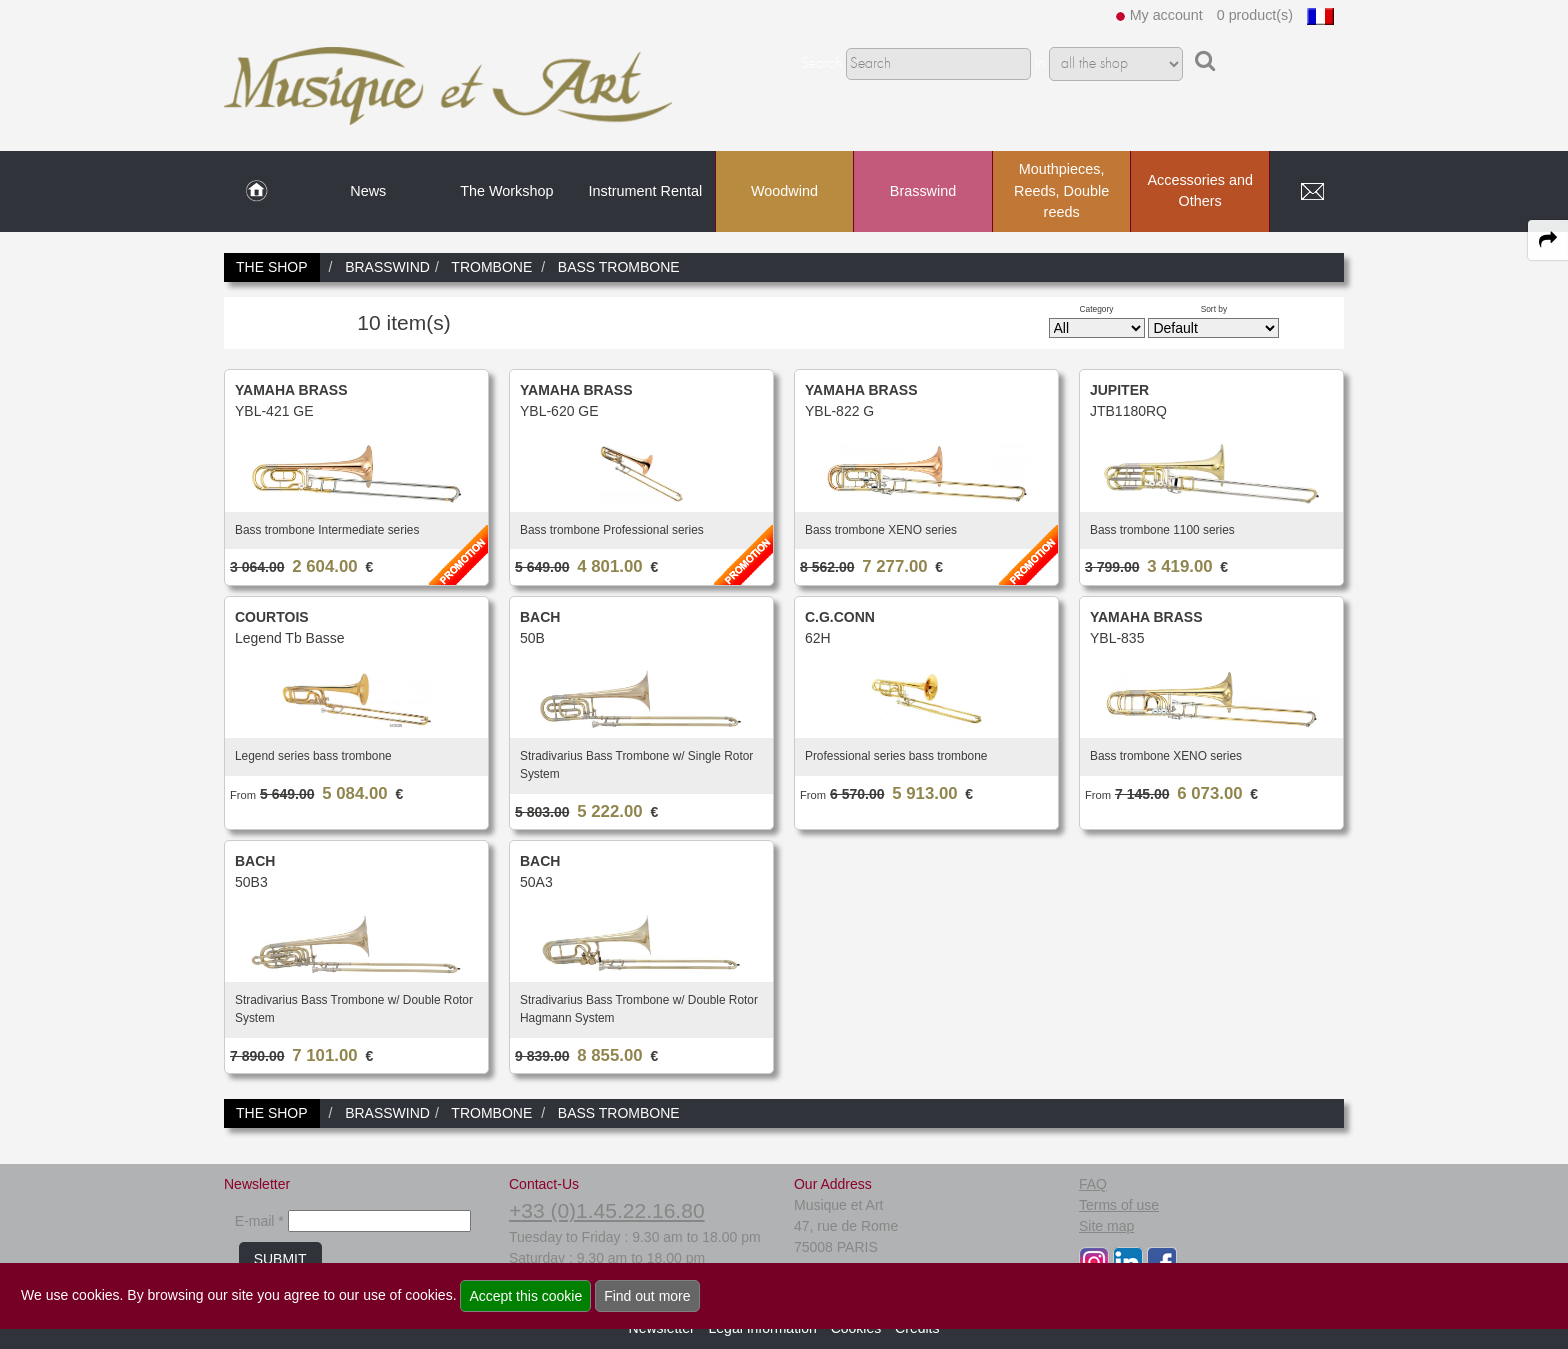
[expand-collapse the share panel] (1548, 240)
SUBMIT (280, 1259)
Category (1097, 309)
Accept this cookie (525, 1296)
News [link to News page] (368, 191)
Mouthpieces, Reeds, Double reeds (1061, 190)
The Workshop (506, 191)
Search (821, 64)
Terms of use (1119, 1205)
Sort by (1214, 309)
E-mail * (259, 1221)
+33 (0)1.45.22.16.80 (607, 1210)
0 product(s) (1255, 15)
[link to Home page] (256, 192)
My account (1166, 15)
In (1040, 64)
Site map (1106, 1226)
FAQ (1093, 1184)
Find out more (647, 1296)
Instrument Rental (646, 191)
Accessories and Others (1200, 191)
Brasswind (923, 191)
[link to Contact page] (1312, 192)
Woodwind (784, 191)
